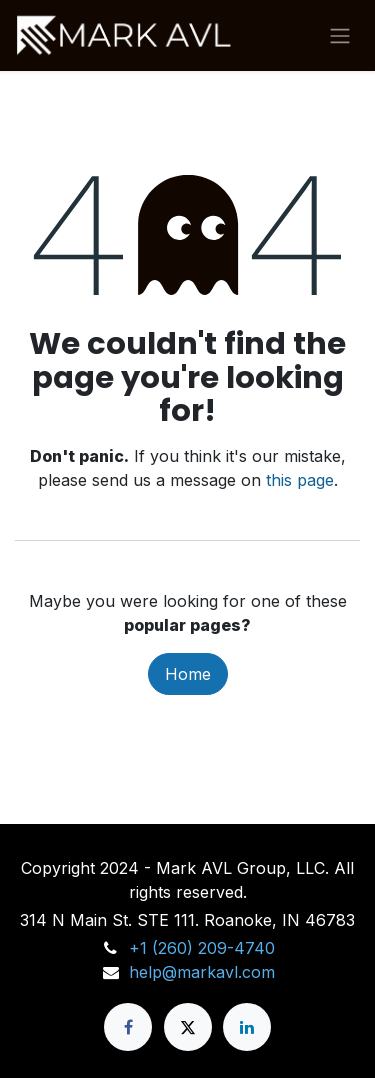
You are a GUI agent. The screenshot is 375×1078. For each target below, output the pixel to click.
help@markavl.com (202, 972)
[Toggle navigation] (340, 36)
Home (188, 674)
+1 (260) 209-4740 (202, 948)
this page (300, 480)
